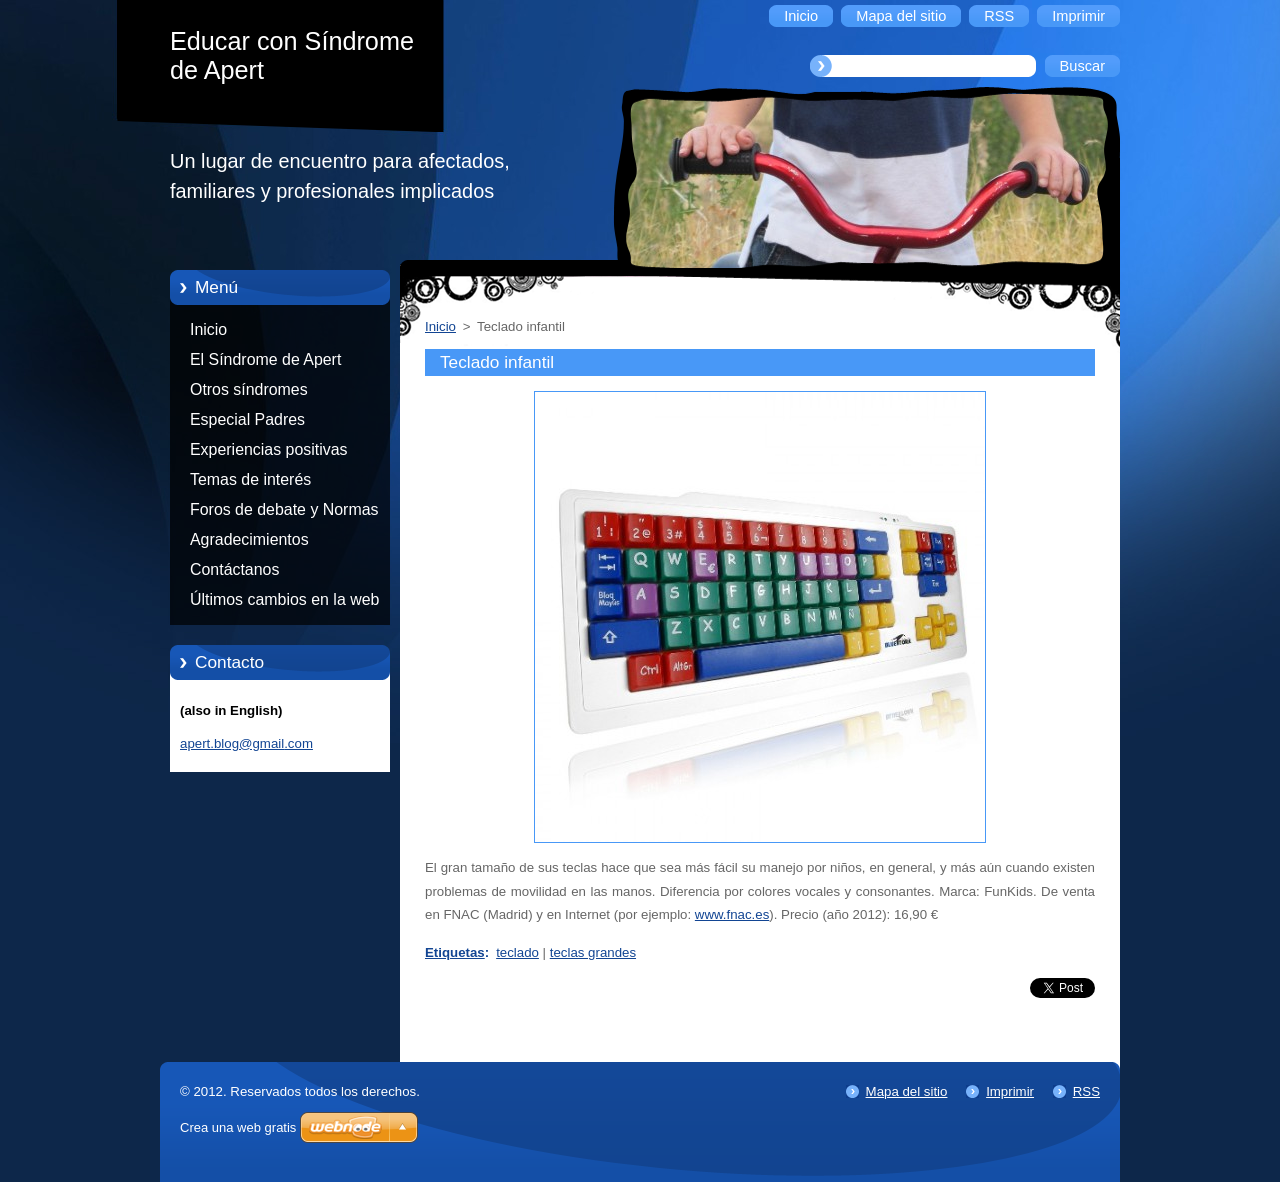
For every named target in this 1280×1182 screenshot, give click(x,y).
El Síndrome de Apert (265, 359)
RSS (1086, 1091)
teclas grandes (593, 952)
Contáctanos (234, 569)
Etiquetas (455, 952)
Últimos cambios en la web (284, 599)
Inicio (208, 329)
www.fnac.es (732, 914)
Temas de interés (250, 479)
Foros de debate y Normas (284, 509)
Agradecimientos (249, 539)
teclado (517, 952)
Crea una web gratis (238, 1127)
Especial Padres (247, 419)
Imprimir (1010, 1091)
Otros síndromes (249, 389)
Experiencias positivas (269, 449)
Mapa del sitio (907, 1091)
